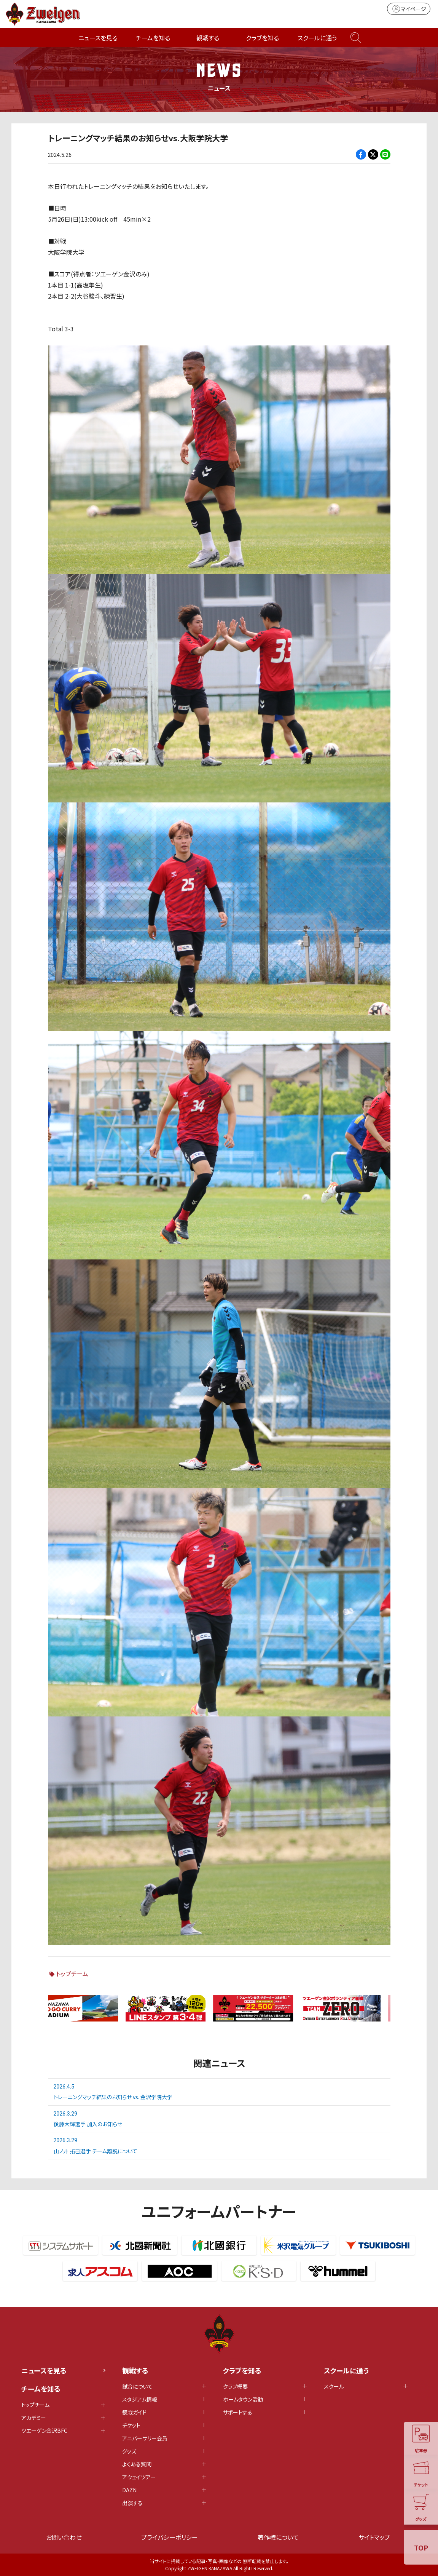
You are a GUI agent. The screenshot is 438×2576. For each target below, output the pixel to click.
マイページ (408, 9)
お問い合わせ (64, 2537)
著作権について (278, 2537)
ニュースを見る (98, 37)
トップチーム (72, 1973)
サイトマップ (374, 2537)
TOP (421, 2547)
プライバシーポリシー (170, 2537)
